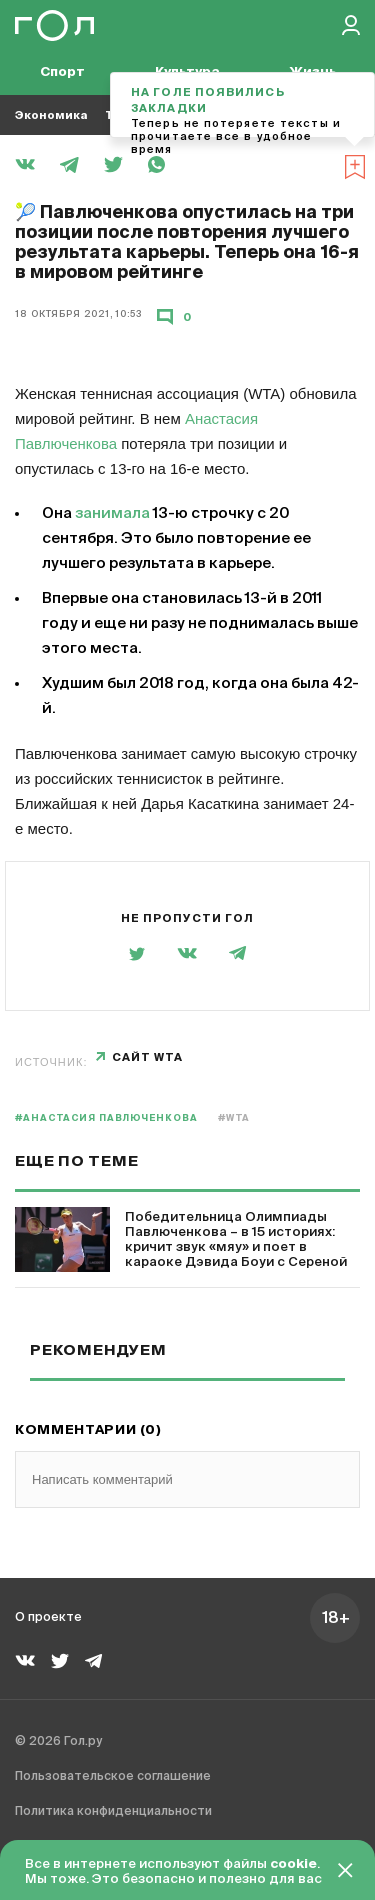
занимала (112, 513)
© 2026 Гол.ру (58, 1742)
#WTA (234, 1118)
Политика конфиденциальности (113, 1812)
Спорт (62, 72)
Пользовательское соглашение (113, 1777)
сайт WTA (148, 1057)
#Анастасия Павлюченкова (106, 1118)
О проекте (48, 1618)
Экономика (51, 115)
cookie (293, 1864)
